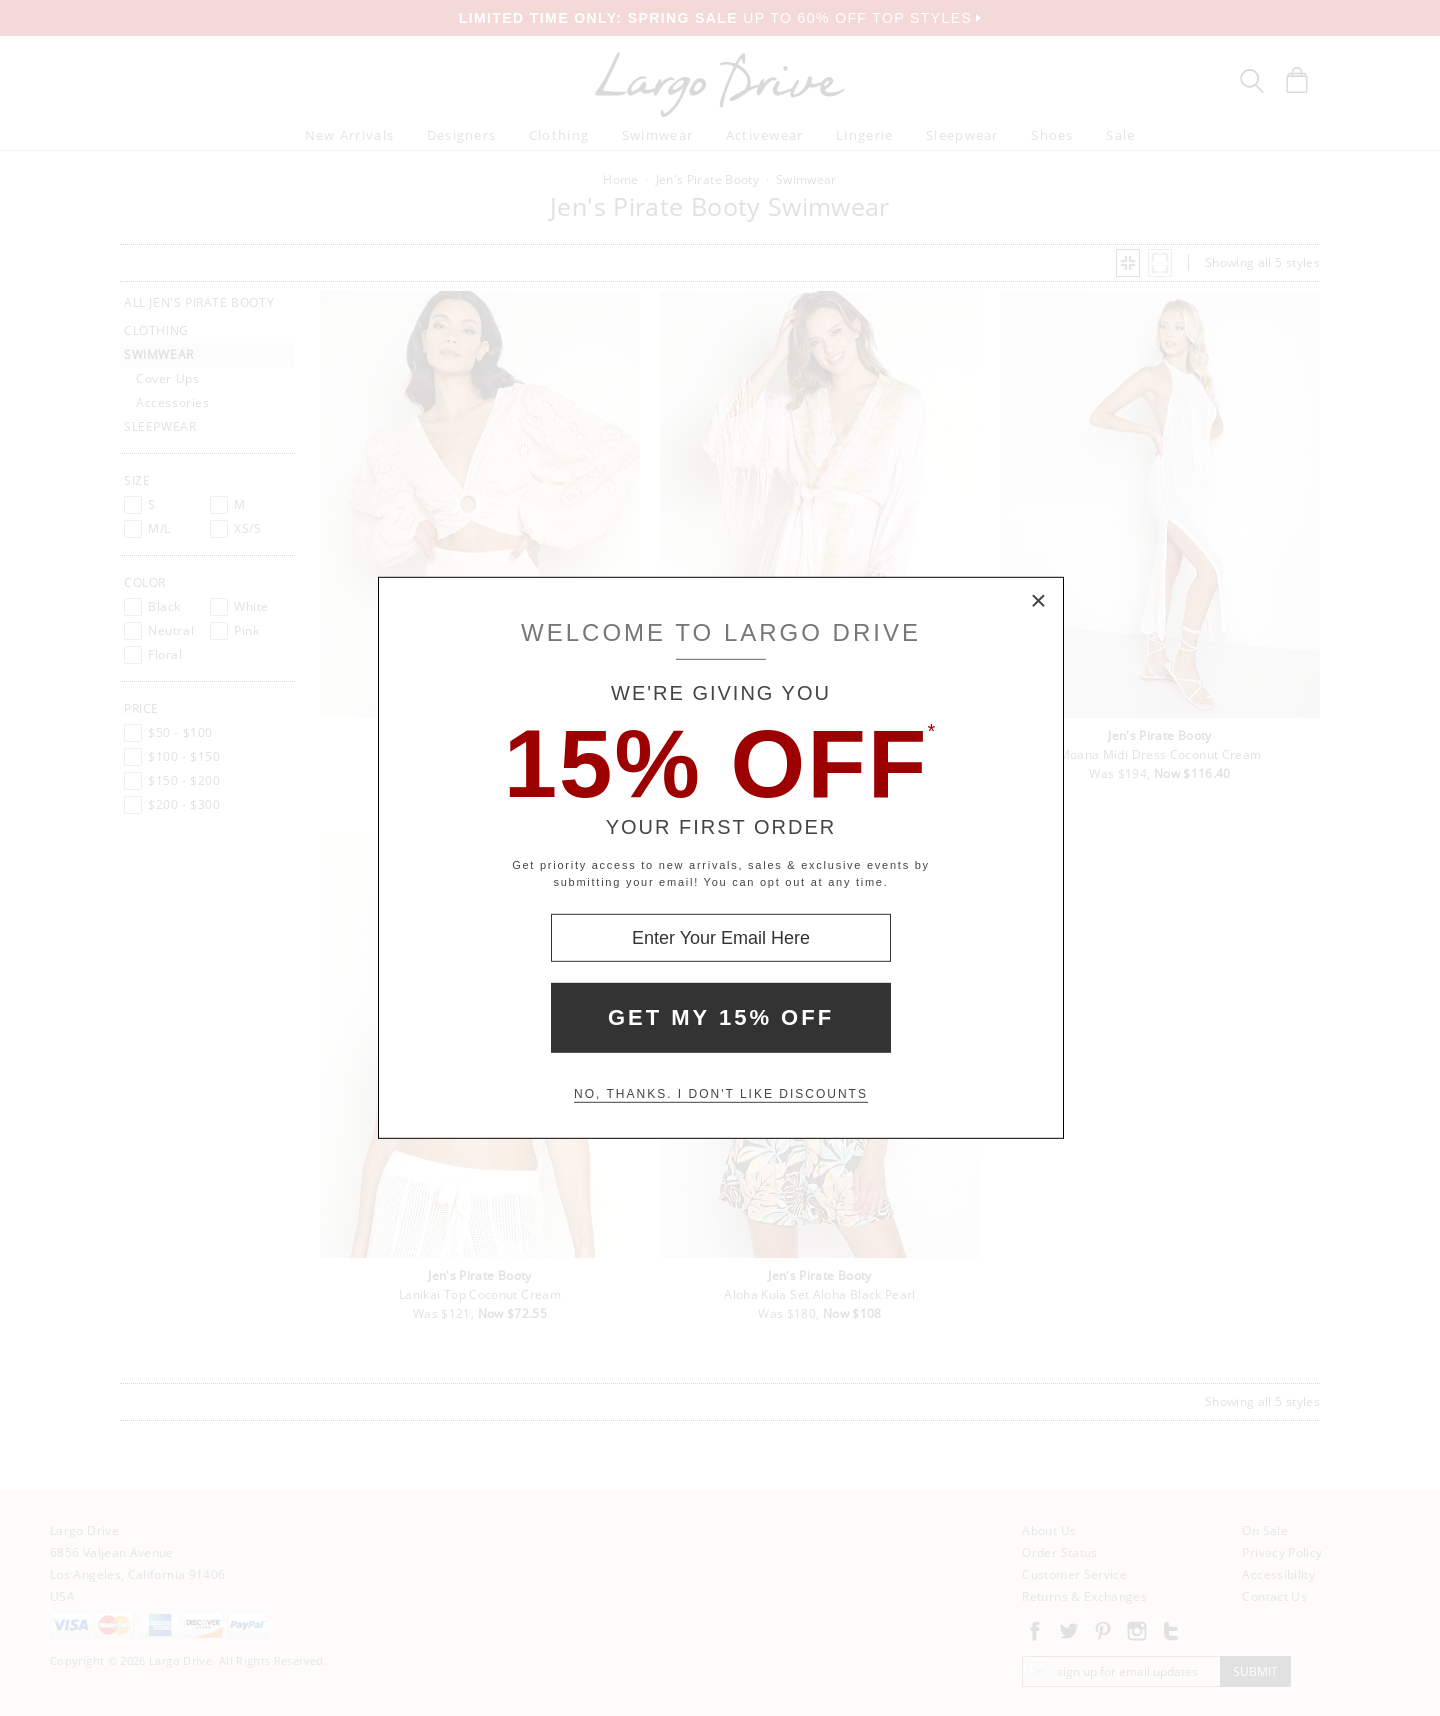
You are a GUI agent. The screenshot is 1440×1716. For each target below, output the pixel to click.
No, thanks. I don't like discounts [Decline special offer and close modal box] (721, 1094)
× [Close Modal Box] (1039, 602)
